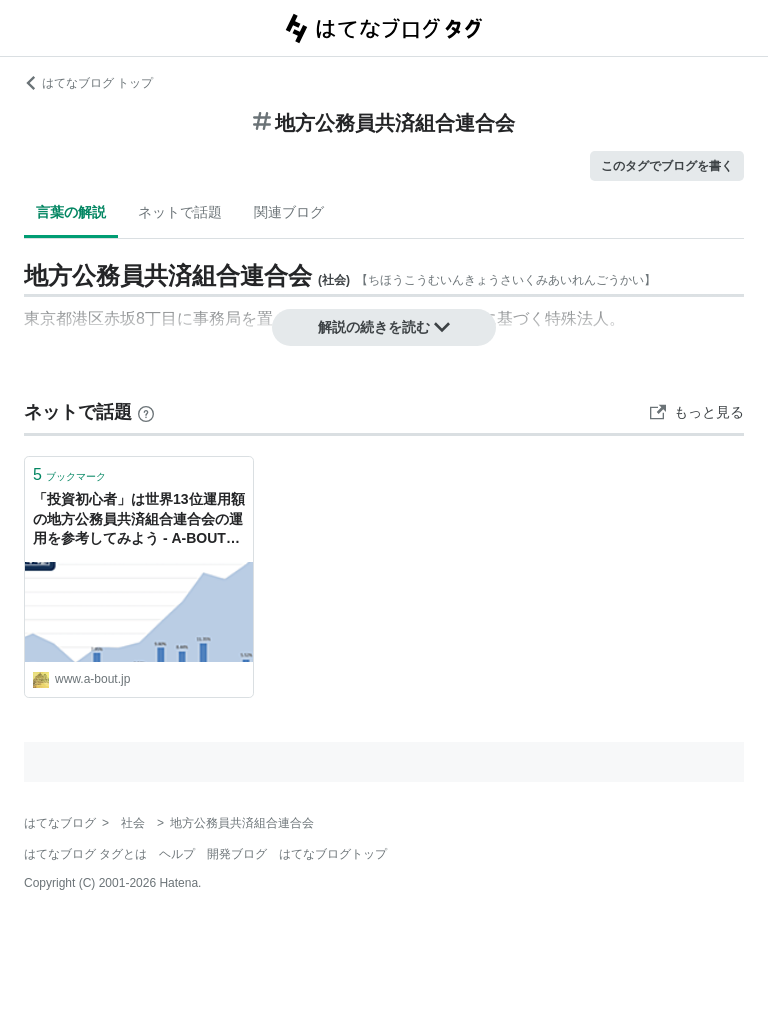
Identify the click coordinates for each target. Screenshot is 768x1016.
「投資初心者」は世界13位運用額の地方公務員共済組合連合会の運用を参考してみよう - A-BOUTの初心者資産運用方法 (139, 520)
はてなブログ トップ (88, 83)
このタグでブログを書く (667, 166)
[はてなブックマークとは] (146, 412)
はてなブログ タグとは (85, 854)
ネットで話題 (180, 212)
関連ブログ (289, 212)
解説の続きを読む (384, 327)
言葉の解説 (71, 212)
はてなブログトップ (333, 854)
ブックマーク (69, 474)
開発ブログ (237, 854)
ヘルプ (177, 854)
